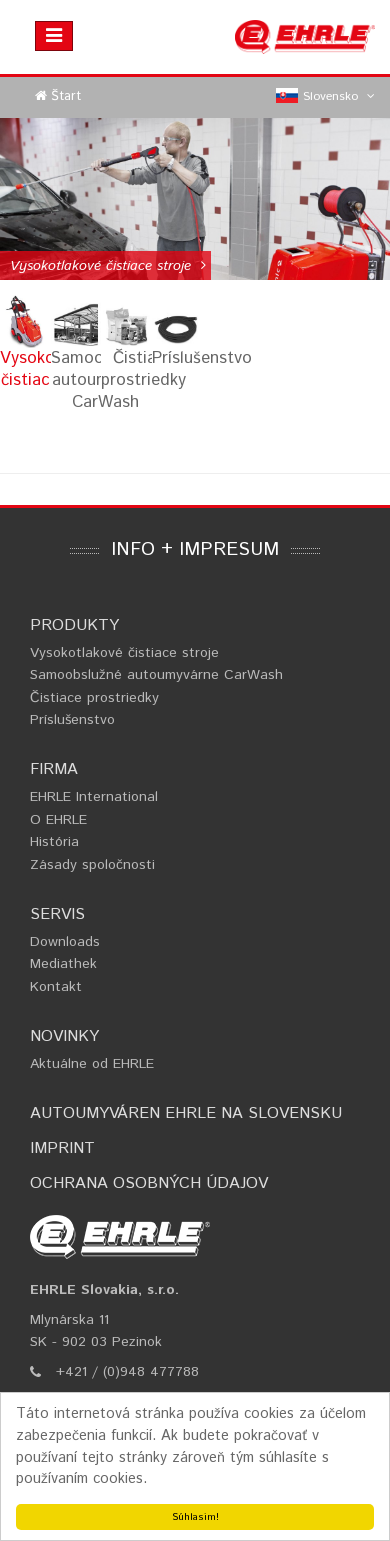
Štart (66, 96)
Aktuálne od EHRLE (92, 1064)
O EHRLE (58, 820)
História (54, 842)
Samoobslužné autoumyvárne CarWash (156, 675)
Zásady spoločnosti (92, 865)
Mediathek (63, 964)
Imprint (62, 1148)
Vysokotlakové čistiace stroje (124, 653)
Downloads (65, 942)
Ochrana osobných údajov (149, 1183)
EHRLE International (94, 797)
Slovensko (325, 97)
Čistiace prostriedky (94, 698)
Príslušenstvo (72, 720)
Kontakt (56, 987)
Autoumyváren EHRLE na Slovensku (186, 1113)
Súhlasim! (195, 1517)
